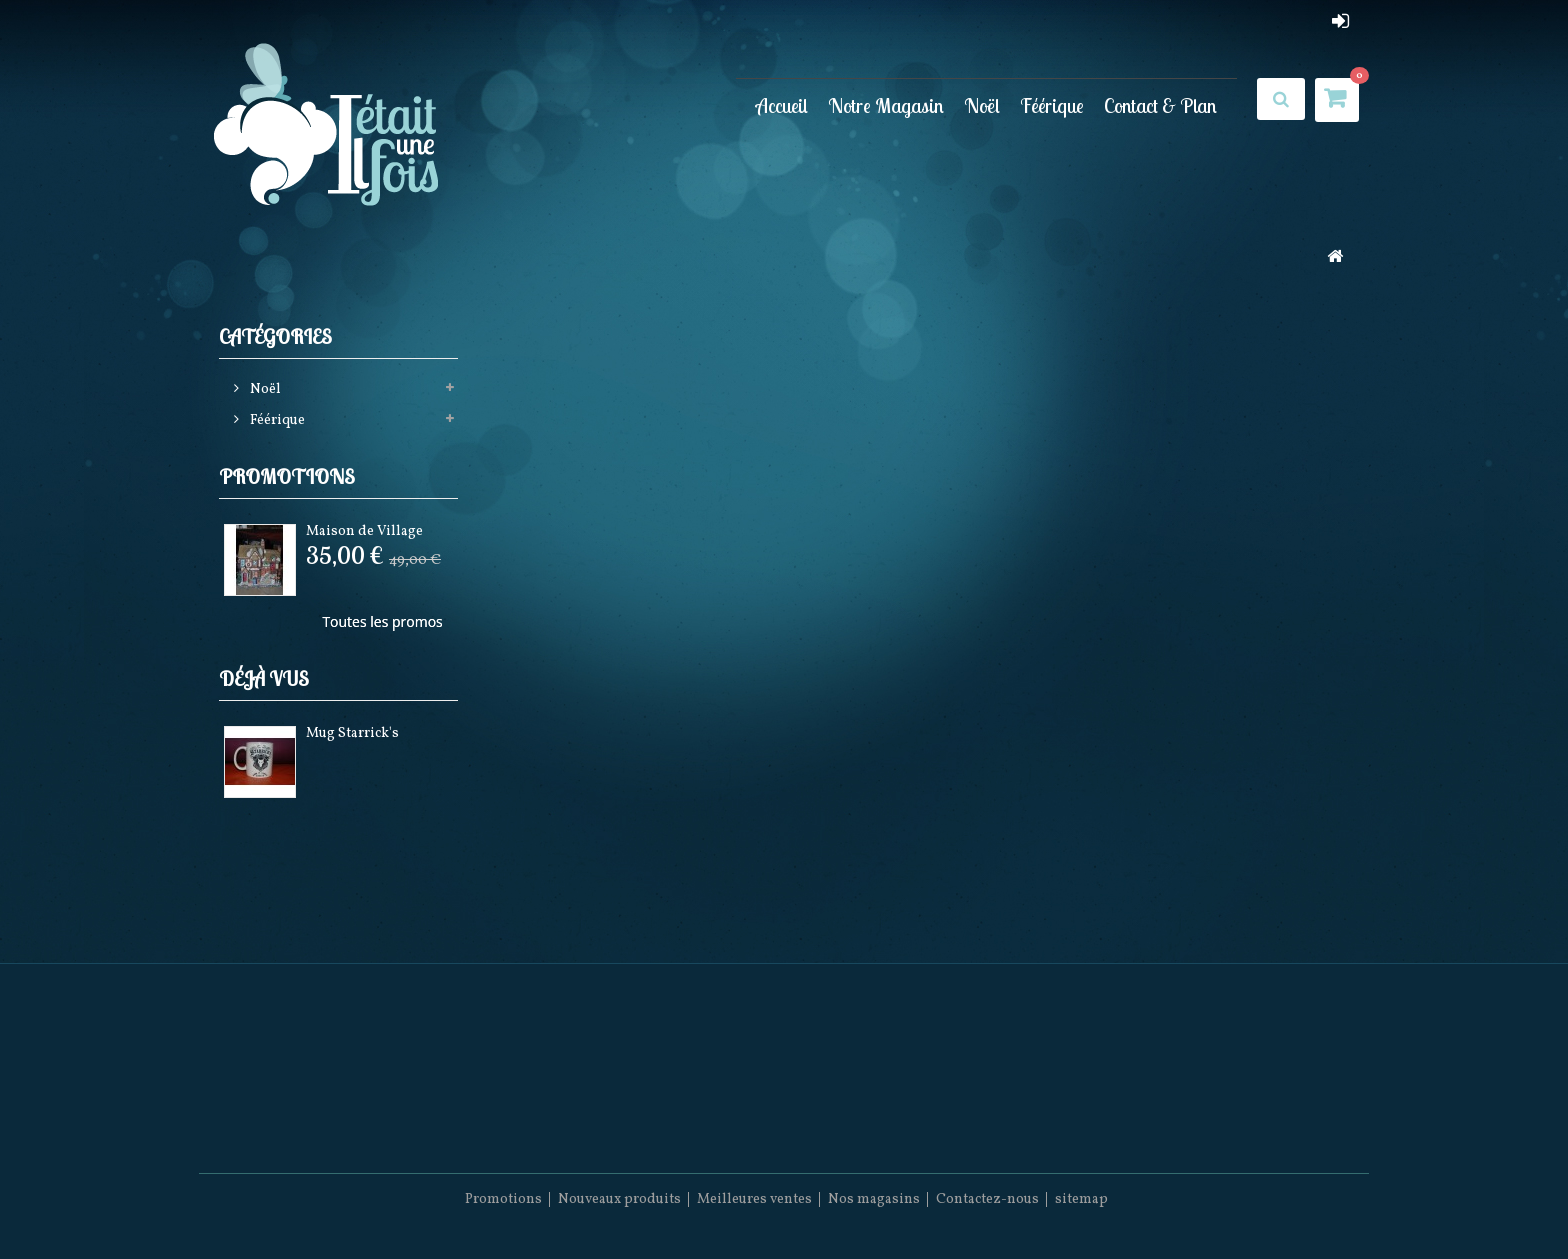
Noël (982, 105)
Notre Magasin (886, 105)
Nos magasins (874, 1199)
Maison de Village (364, 531)
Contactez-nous (987, 1199)
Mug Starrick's (352, 733)
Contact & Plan (1160, 105)
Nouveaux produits (619, 1199)
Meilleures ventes (754, 1199)
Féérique (1052, 105)
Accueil (782, 105)
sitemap (1081, 1199)
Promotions (287, 476)
